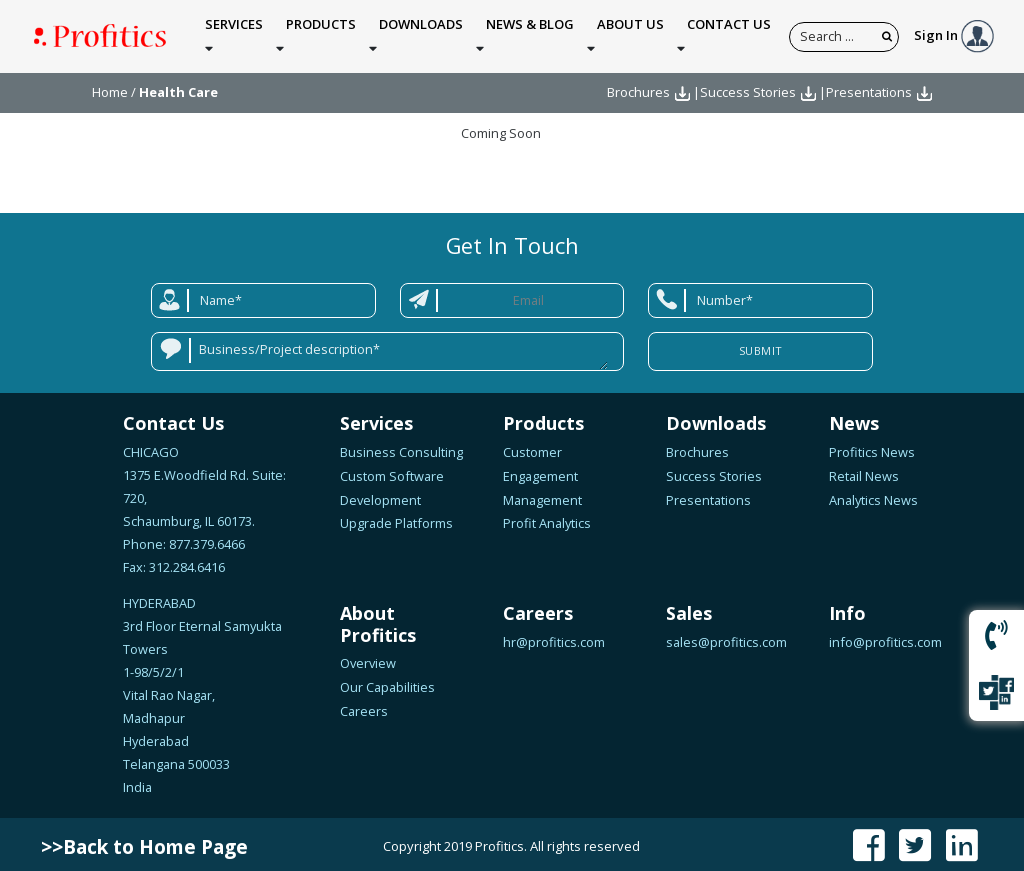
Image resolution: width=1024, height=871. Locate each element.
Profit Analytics (547, 519)
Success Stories (748, 88)
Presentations (869, 88)
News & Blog (530, 33)
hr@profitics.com (554, 637)
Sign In (954, 33)
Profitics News (872, 447)
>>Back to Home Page (144, 842)
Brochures (638, 88)
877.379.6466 (205, 539)
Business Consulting (401, 447)
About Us (630, 33)
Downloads (421, 33)
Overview (368, 659)
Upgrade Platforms (396, 519)
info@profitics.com (885, 637)
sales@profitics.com (726, 637)
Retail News (864, 471)
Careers (364, 706)
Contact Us (729, 33)
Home (110, 88)
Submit (761, 345)
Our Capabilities (387, 683)
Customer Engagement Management (542, 471)
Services (234, 33)
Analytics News (873, 495)
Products (321, 33)
